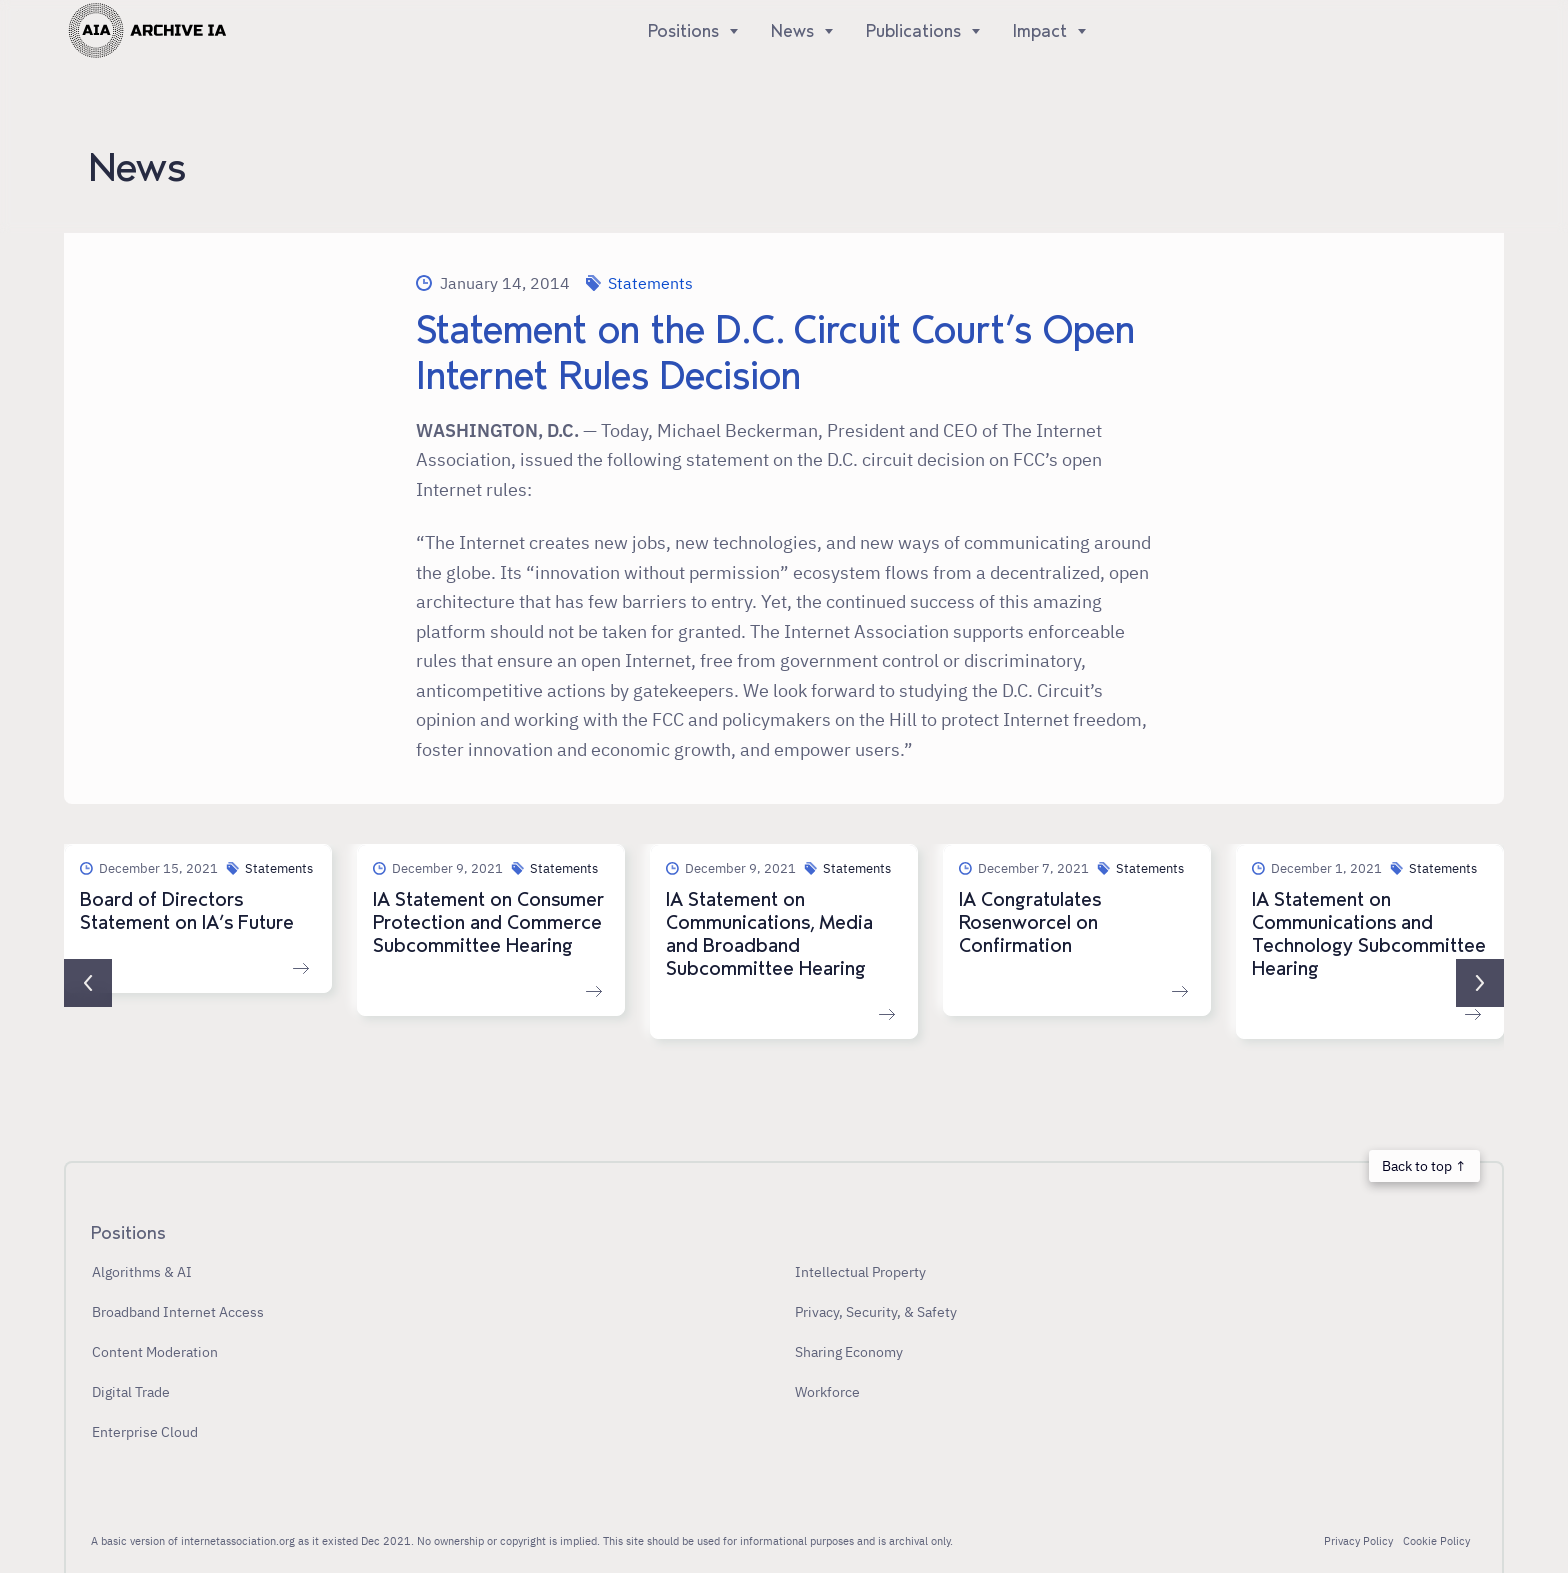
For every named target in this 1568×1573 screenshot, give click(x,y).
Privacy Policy (1358, 1541)
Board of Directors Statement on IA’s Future (187, 911)
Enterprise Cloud (145, 1431)
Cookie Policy (1436, 1541)
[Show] (729, 31)
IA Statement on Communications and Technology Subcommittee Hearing (1369, 934)
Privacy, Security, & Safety (876, 1311)
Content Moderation (155, 1351)
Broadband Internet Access (178, 1311)
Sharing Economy (849, 1351)
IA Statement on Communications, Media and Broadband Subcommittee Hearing (769, 934)
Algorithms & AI (142, 1271)
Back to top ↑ (1424, 1165)
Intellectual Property (860, 1271)
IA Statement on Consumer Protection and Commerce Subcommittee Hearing (488, 923)
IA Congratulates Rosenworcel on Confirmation (1030, 923)
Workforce (827, 1391)
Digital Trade (131, 1391)
